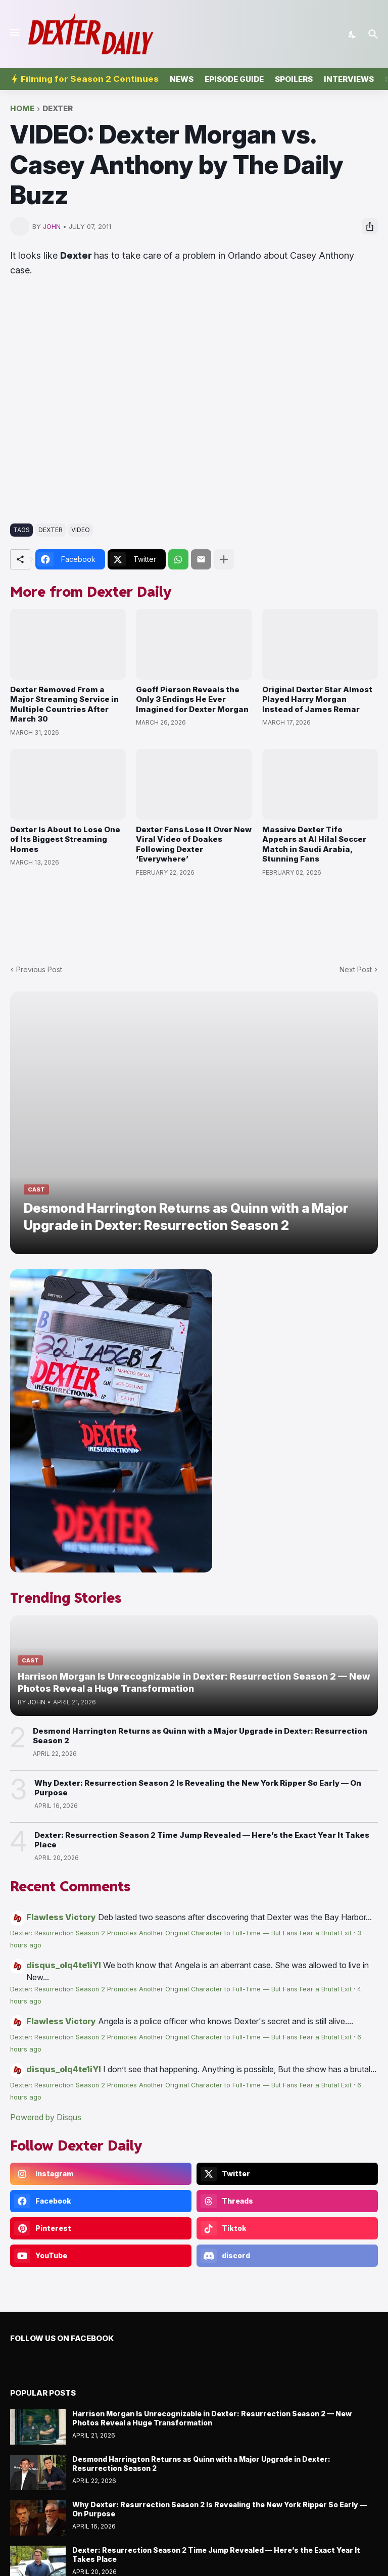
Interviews (349, 79)
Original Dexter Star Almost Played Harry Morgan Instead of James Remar (317, 699)
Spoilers (294, 79)
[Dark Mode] (352, 34)
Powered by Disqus (45, 2117)
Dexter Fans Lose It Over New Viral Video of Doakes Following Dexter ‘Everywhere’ (194, 844)
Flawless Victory (61, 1917)
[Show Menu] (14, 32)
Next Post (356, 969)
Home (22, 109)
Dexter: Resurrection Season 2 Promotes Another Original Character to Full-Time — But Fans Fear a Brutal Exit (181, 1933)
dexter (57, 109)
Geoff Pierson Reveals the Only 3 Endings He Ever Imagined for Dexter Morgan (192, 699)
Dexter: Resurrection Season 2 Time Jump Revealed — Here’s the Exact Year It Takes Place (201, 1840)
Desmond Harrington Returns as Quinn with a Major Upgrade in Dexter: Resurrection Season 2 (200, 1736)
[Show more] (224, 559)
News (181, 79)
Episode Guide (234, 79)
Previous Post (39, 969)
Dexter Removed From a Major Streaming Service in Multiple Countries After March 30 (64, 704)
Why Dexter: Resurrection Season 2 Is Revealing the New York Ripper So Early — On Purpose (197, 1788)
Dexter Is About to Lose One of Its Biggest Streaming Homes (65, 839)
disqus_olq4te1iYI (63, 1965)
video (80, 530)
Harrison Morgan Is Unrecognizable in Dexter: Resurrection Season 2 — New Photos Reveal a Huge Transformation (212, 2418)
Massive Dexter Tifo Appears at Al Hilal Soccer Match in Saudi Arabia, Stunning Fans (314, 844)
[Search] (374, 34)
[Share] (370, 226)
